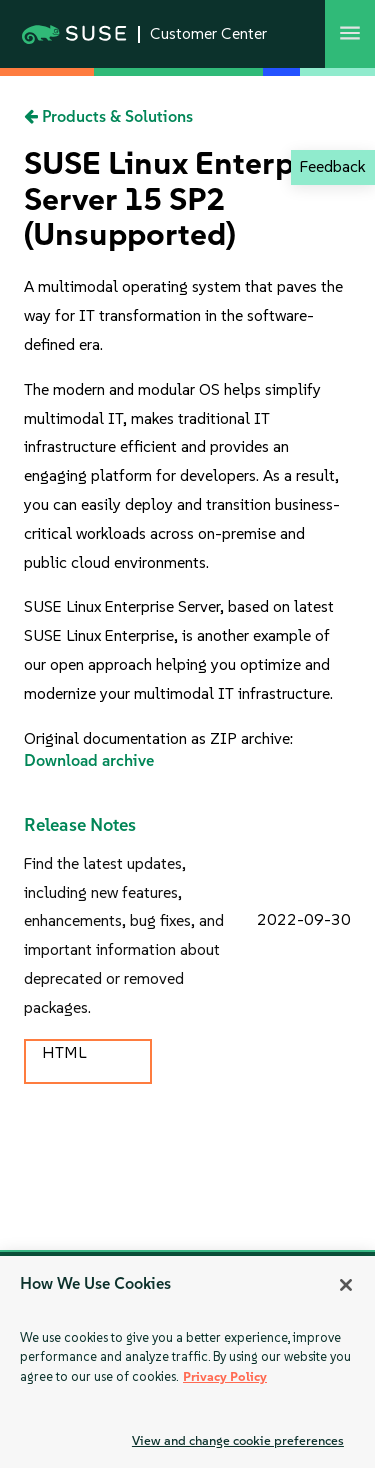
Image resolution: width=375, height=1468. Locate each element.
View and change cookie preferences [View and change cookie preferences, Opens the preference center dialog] (238, 1440)
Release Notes (80, 825)
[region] (187, 1362)
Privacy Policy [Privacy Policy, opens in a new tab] (225, 1376)
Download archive (89, 760)
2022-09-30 (304, 919)
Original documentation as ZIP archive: (158, 738)
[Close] (346, 1285)
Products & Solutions (108, 116)
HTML (64, 1052)
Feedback (332, 166)
